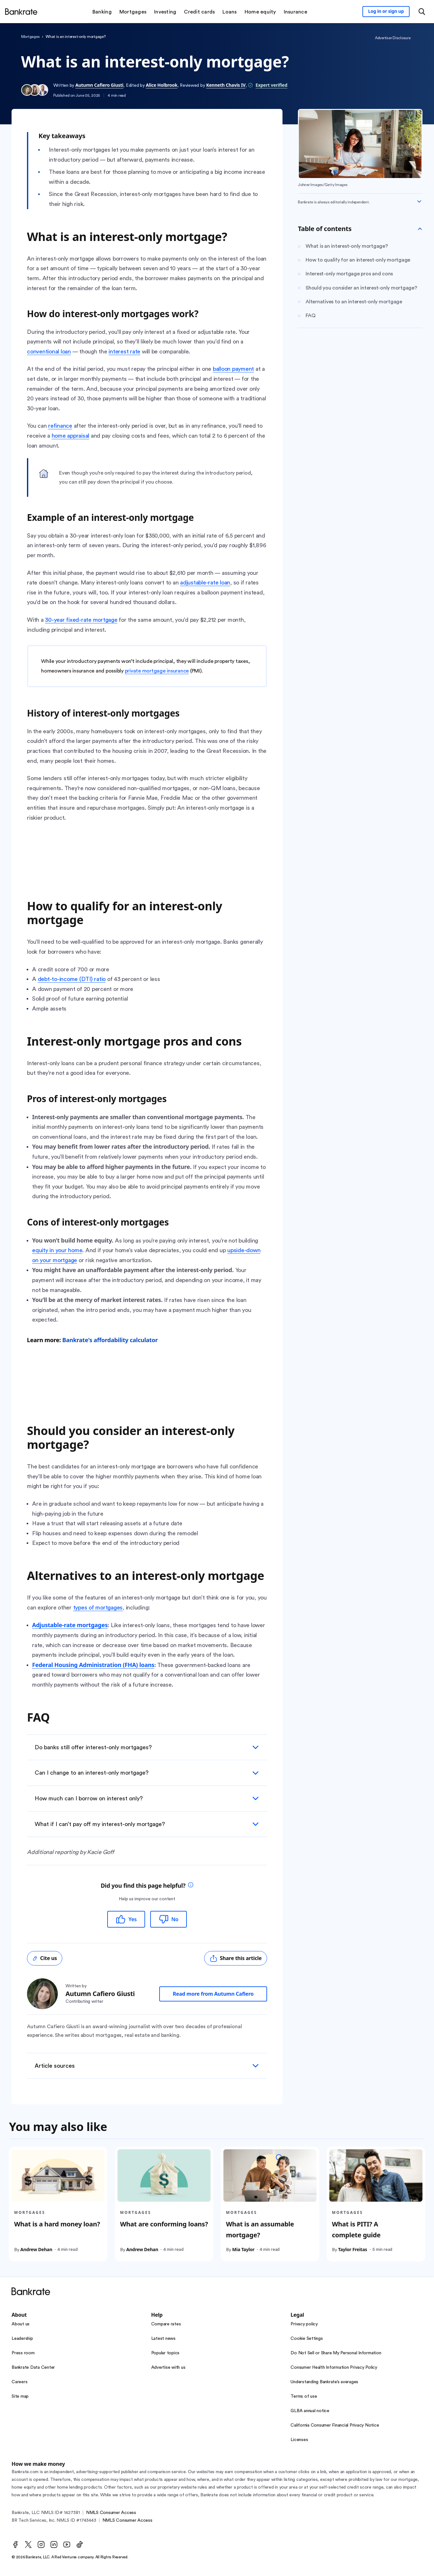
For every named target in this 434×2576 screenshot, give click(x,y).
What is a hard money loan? (57, 2224)
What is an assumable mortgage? (260, 2229)
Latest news (163, 2338)
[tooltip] (190, 1886)
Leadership (22, 2338)
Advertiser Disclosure (393, 38)
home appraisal (71, 436)
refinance (60, 426)
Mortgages (30, 37)
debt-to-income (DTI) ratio (72, 979)
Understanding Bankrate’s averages (324, 2382)
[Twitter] (28, 2544)
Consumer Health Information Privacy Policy (334, 2367)
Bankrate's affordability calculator (110, 1340)
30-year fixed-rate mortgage (81, 620)
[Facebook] (15, 2544)
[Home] (21, 11)
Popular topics (165, 2353)
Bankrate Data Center (33, 2367)
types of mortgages (98, 1607)
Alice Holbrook (161, 85)
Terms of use (304, 2396)
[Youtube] (67, 2544)
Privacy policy (304, 2324)
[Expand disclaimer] (419, 201)
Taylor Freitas (352, 2249)
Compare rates (166, 2324)
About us (21, 2324)
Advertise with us (168, 2367)
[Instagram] (41, 2544)
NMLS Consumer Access (111, 2512)
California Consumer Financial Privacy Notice (335, 2425)
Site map (20, 2396)
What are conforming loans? (164, 2224)
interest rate (124, 351)
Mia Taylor (243, 2249)
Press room (23, 2353)
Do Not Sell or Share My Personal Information (336, 2353)
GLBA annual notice (310, 2411)
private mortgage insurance (157, 670)
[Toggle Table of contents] (419, 228)
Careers (19, 2382)
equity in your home (57, 1250)
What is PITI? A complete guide (356, 2229)
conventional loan (49, 351)
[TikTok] (79, 2544)
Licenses (299, 2440)
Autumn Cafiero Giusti (99, 85)
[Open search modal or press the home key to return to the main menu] (422, 11)
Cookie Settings (307, 2338)
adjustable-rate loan (205, 582)
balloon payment (233, 369)
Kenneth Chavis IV (226, 85)
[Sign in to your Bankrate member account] (386, 11)
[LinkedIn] (54, 2544)
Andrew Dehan (36, 2249)
